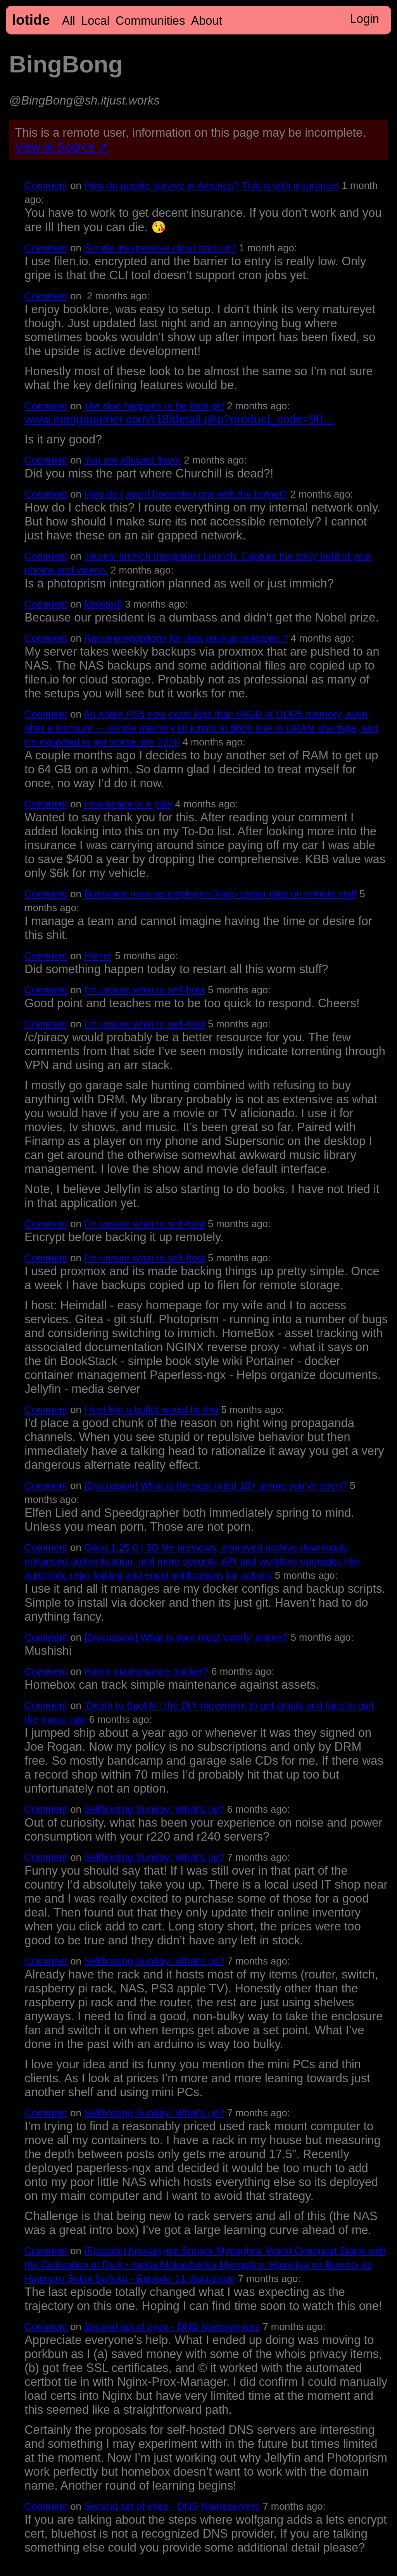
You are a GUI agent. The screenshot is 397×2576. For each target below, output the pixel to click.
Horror (98, 955)
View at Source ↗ (62, 147)
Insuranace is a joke (128, 804)
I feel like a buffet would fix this (151, 1409)
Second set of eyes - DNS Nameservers (172, 2326)
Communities (150, 20)
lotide (31, 20)
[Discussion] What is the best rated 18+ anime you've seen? (215, 1485)
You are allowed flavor (132, 460)
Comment (45, 185)
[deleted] (103, 604)
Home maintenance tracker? (146, 1671)
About (206, 20)
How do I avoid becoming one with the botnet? (186, 494)
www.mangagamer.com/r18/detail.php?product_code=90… (179, 419)
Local (95, 20)
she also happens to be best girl (154, 405)
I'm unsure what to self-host (144, 989)
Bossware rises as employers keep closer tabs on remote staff (220, 893)
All (68, 20)
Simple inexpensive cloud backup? (160, 247)
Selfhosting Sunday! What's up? (154, 1809)
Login (364, 19)
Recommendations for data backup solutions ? (186, 638)
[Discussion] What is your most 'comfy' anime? (186, 1637)
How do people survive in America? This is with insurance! (211, 185)
